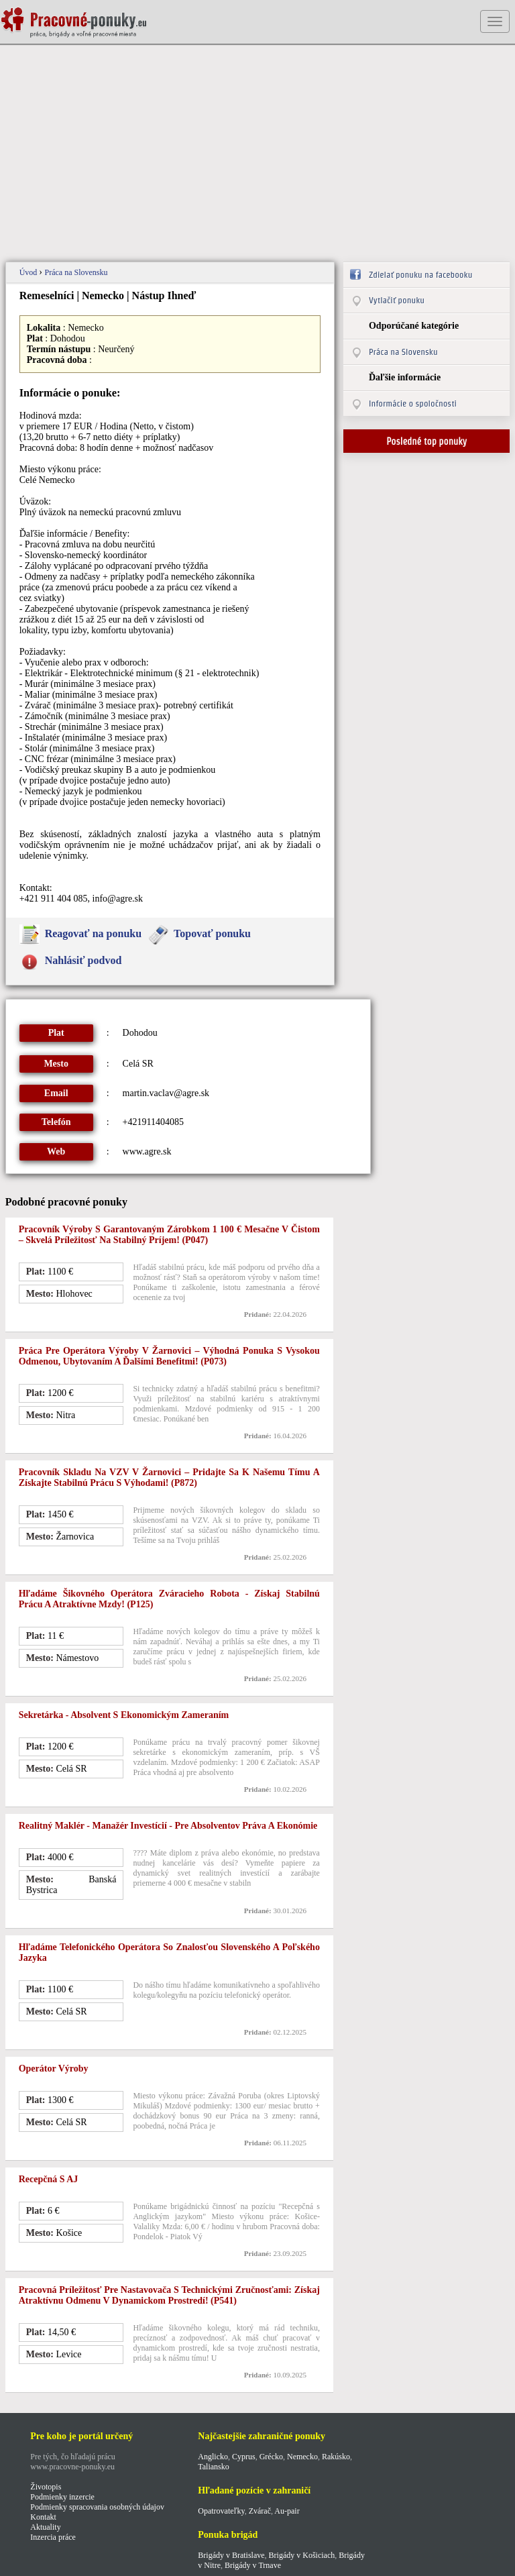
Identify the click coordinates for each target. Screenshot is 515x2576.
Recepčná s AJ (48, 2179)
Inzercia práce (53, 2537)
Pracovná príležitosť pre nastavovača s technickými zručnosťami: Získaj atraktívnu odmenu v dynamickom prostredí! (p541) (169, 2295)
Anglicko (213, 2456)
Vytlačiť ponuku (396, 300)
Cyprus (243, 2456)
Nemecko (302, 2456)
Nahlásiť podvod (83, 960)
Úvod (29, 272)
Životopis (45, 2486)
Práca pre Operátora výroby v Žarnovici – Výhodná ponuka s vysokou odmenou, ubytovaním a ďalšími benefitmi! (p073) (169, 1356)
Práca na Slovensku (76, 272)
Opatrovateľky (221, 2511)
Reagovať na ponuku (93, 933)
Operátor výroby (54, 2068)
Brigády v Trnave (253, 2565)
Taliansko (213, 2466)
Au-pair (286, 2511)
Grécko (271, 2456)
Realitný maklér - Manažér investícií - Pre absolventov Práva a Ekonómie (168, 1826)
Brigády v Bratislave (231, 2555)
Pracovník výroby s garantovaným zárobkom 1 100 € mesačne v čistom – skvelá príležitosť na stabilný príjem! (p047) (169, 1234)
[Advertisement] (257, 154)
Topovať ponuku (212, 933)
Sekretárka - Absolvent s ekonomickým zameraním (124, 1715)
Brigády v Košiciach (302, 2555)
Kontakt (43, 2517)
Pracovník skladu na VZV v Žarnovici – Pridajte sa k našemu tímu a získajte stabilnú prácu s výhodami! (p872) (169, 1477)
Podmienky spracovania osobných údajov (97, 2507)
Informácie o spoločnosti (413, 403)
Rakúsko (336, 2456)
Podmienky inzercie (62, 2497)
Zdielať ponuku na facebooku (420, 275)
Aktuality (45, 2527)
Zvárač (260, 2511)
